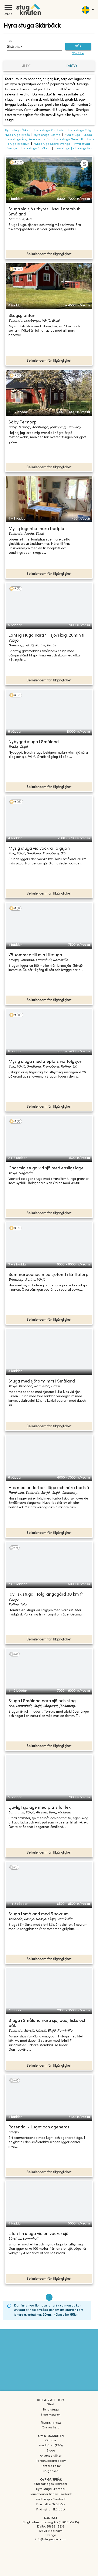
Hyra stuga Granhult (68, 139)
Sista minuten (51, 2414)
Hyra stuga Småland (35, 148)
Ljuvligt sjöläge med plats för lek (40, 1808)
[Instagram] (50, 2552)
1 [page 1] (49, 2297)
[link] (51, 2484)
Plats (9, 41)
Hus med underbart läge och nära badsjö (49, 1488)
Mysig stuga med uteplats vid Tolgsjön (45, 1062)
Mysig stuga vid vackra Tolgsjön (39, 849)
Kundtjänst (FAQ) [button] (51, 2445)
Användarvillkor (50, 2455)
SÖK (78, 47)
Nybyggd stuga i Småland (34, 742)
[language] (88, 9)
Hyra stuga (51, 2409)
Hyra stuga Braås (17, 135)
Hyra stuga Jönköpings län (73, 148)
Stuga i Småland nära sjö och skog (42, 1701)
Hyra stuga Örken (17, 130)
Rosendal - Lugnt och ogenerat (39, 2127)
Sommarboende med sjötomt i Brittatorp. (49, 1275)
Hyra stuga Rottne (47, 135)
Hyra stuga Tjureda (78, 135)
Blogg (51, 2450)
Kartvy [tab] (71, 65)
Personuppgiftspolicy (51, 2461)
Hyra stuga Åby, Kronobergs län (27, 139)
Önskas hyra (51, 2427)
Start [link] (50, 2404)
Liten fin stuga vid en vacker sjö (38, 2234)
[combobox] (31, 46)
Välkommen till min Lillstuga (35, 955)
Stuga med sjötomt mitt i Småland (42, 1382)
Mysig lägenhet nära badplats (38, 529)
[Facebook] (50, 2546)
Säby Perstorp (23, 422)
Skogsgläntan (22, 316)
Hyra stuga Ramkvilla (49, 130)
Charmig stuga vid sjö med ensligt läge (46, 1168)
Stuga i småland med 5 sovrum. (39, 1914)
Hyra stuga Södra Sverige (52, 144)
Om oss (50, 2440)
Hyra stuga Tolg (79, 130)
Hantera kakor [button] (50, 2466)
